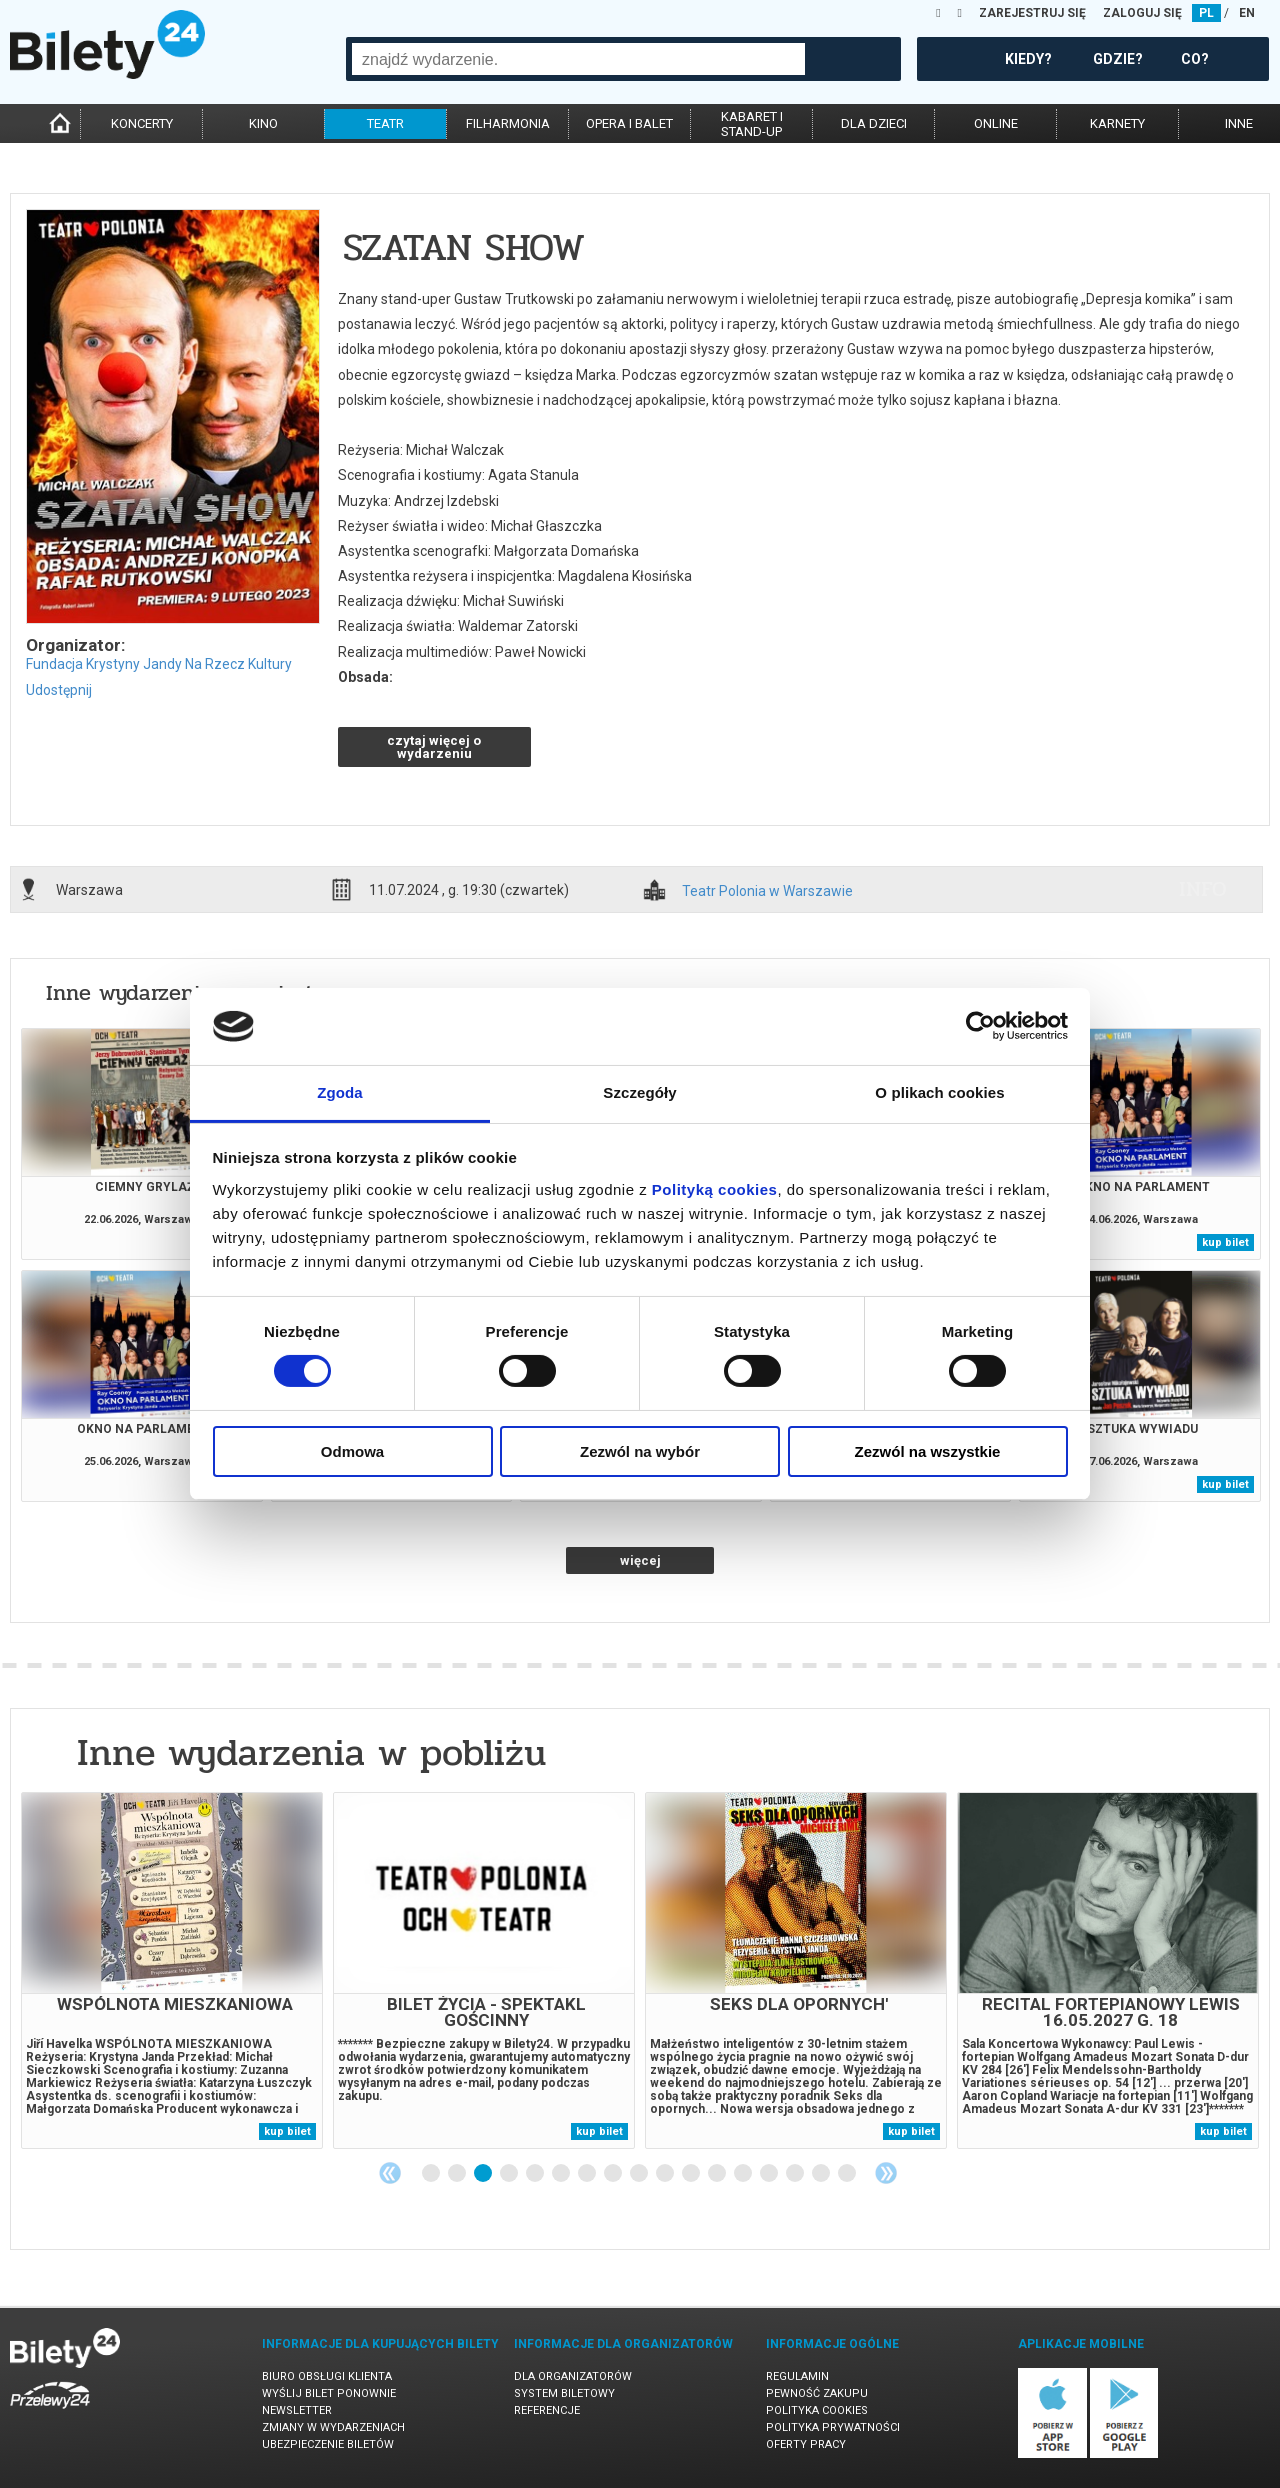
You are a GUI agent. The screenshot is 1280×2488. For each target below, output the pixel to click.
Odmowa (352, 1451)
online (996, 123)
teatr (385, 123)
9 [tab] (640, 2174)
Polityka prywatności (833, 2427)
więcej (640, 1560)
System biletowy (564, 2393)
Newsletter (297, 2410)
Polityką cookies (715, 1189)
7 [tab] (588, 2174)
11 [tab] (692, 2174)
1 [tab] (432, 2174)
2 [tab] (458, 2174)
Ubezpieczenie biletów (328, 2444)
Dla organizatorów (573, 2376)
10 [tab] (666, 2174)
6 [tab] (562, 2174)
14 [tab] (770, 2174)
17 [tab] (848, 2174)
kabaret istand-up (752, 124)
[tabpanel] (172, 1970)
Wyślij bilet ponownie (329, 2393)
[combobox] (578, 59)
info (1203, 889)
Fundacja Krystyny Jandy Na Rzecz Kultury (159, 664)
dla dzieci (874, 123)
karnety (1117, 123)
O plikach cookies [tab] (939, 1092)
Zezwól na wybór (640, 1451)
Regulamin (797, 2376)
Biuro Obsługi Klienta (327, 2376)
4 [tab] (510, 2174)
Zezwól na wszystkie (928, 1451)
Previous (390, 2173)
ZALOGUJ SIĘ (1142, 13)
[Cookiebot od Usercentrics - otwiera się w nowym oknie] (980, 1026)
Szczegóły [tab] (639, 1092)
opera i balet (629, 123)
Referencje (547, 2410)
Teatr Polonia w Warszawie (767, 891)
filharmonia (508, 123)
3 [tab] (484, 2174)
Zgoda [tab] (340, 1092)
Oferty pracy (806, 2444)
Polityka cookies (817, 2410)
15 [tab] (796, 2174)
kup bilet (1225, 1242)
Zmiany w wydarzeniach (333, 2427)
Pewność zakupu (817, 2393)
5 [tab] (536, 2174)
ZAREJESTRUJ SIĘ (1032, 13)
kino (263, 123)
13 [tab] (744, 2174)
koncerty (142, 123)
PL (1206, 13)
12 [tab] (718, 2174)
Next (886, 2173)
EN (1247, 13)
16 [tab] (822, 2174)
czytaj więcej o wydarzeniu (434, 747)
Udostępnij (59, 690)
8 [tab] (614, 2174)
